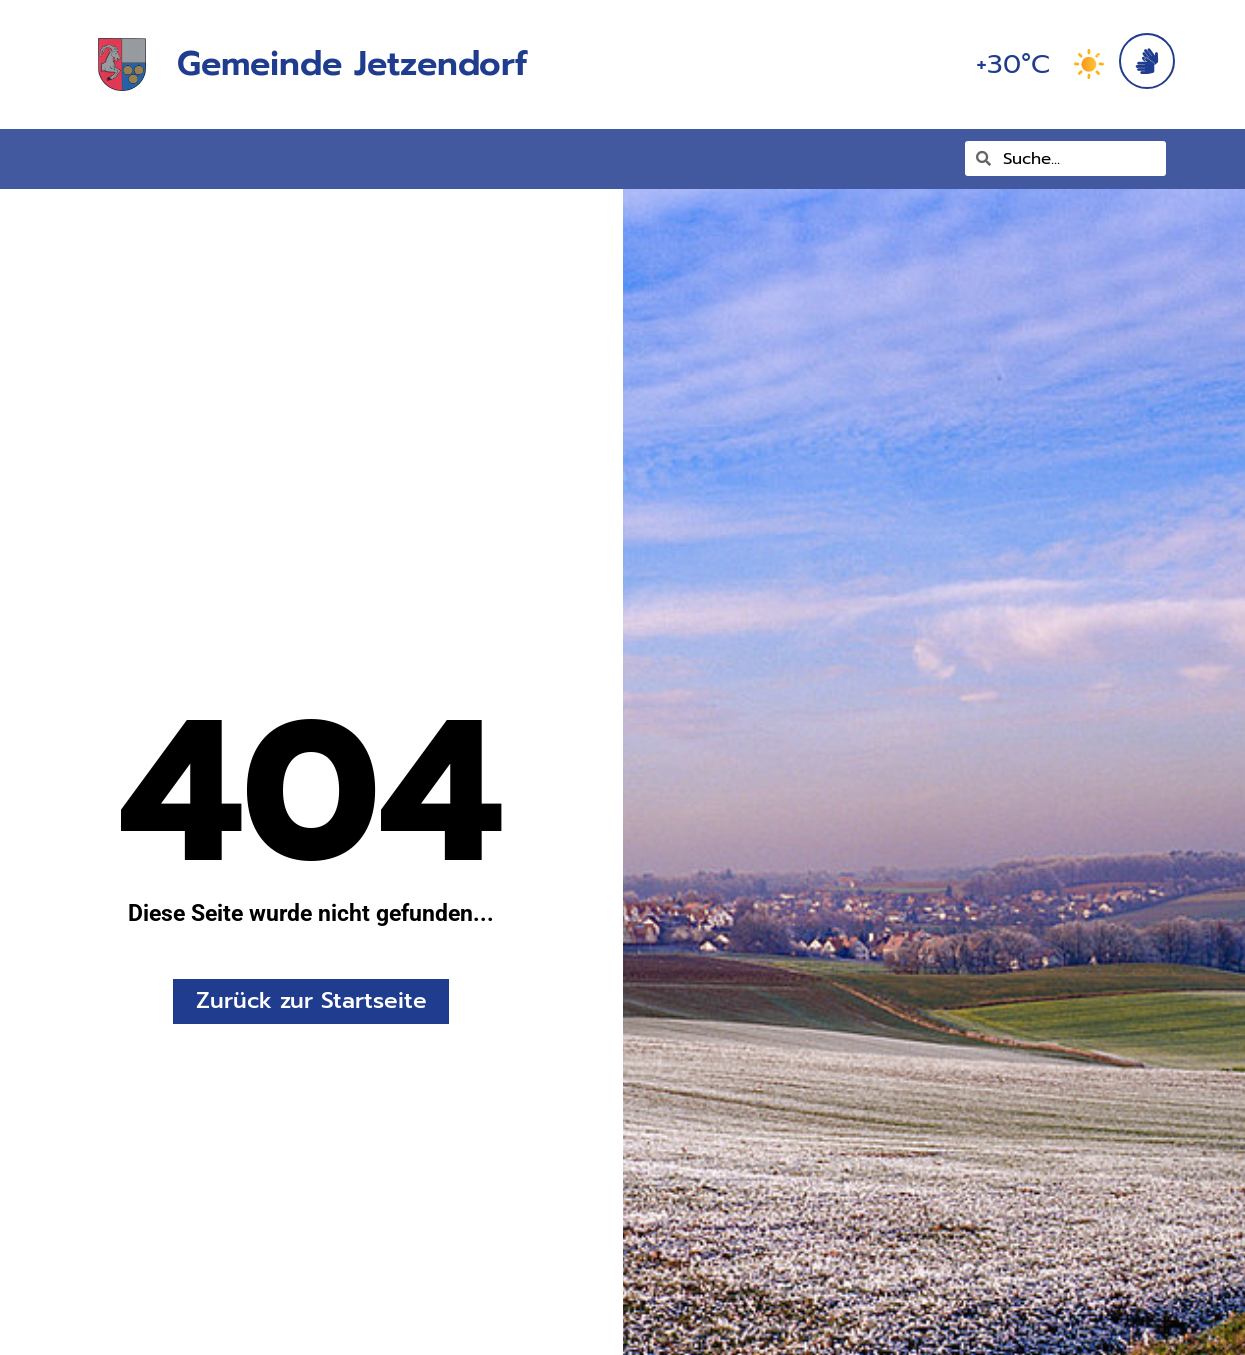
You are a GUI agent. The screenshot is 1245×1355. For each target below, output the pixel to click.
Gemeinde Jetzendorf (352, 63)
